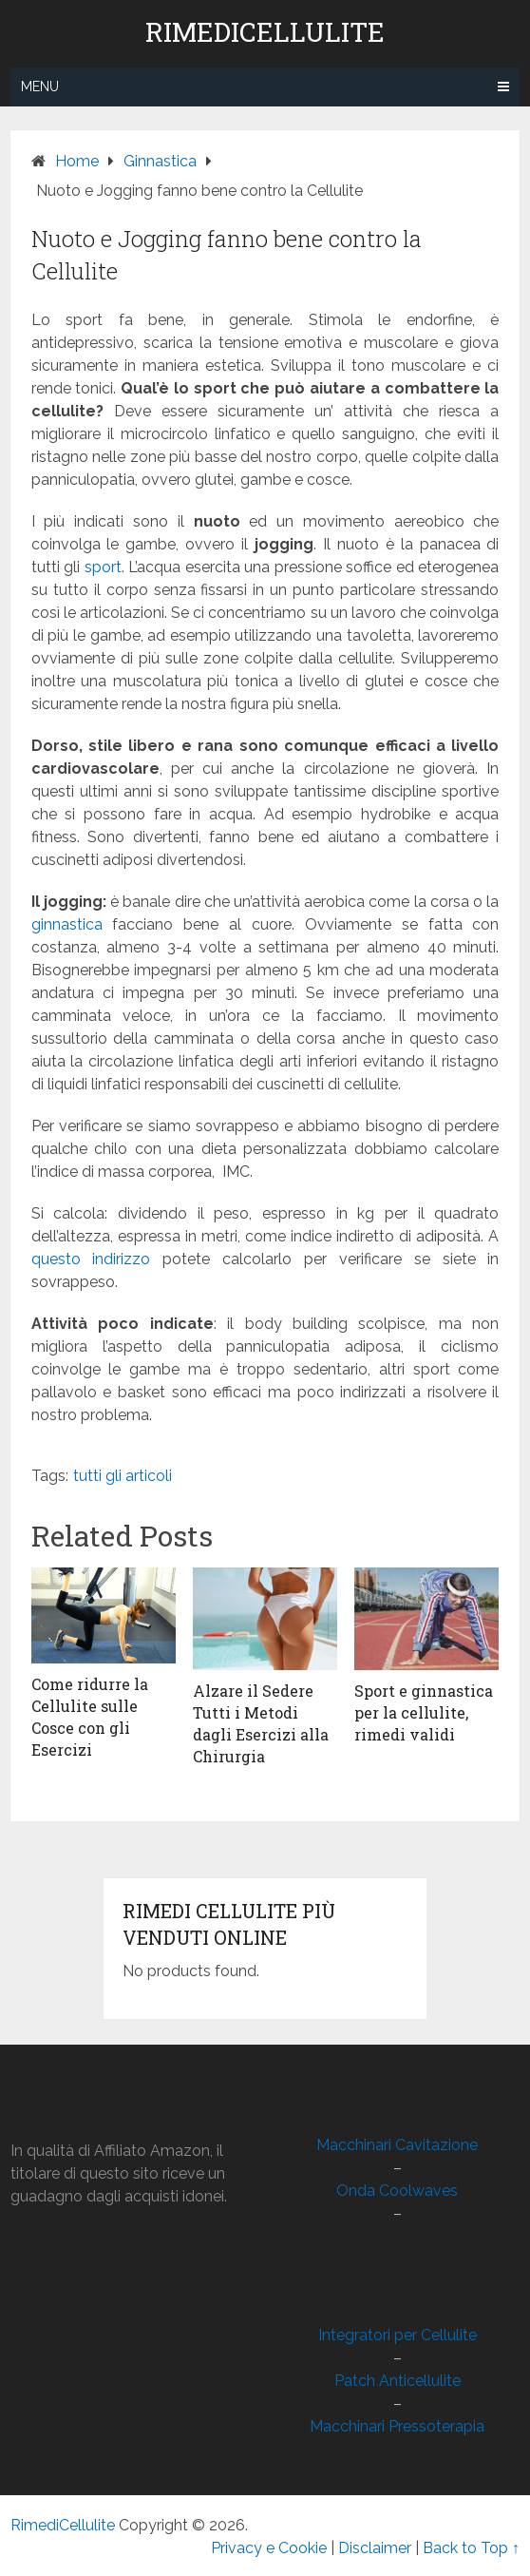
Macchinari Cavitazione (397, 2145)
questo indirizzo (91, 1259)
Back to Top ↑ (471, 2548)
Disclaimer (374, 2548)
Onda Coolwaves (397, 2191)
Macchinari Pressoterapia (397, 2426)
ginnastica (67, 924)
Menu (40, 86)
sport (103, 567)
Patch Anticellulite (397, 2381)
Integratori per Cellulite (397, 2335)
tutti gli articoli (122, 1476)
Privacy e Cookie (269, 2548)
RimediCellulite (265, 32)
